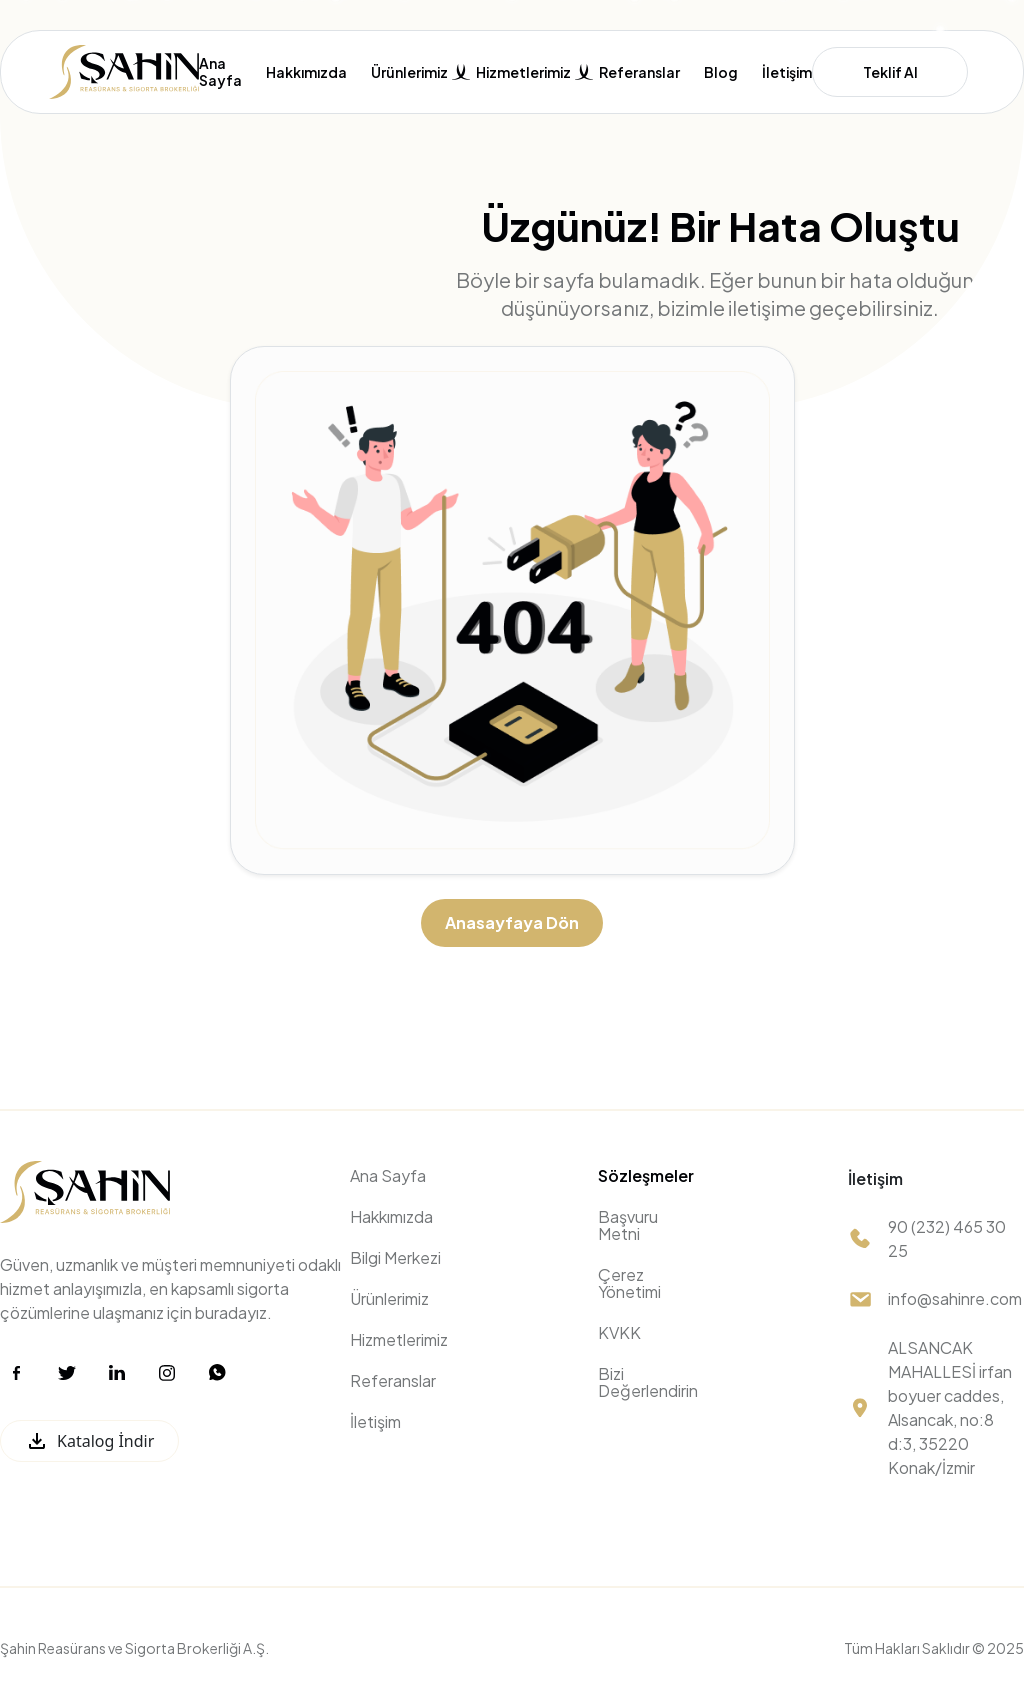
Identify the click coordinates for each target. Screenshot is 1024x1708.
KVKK (619, 1332)
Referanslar (639, 72)
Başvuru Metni (628, 1225)
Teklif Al (890, 72)
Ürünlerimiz (389, 1298)
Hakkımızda (306, 72)
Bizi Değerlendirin (648, 1382)
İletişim (787, 72)
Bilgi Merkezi (395, 1257)
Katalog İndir (89, 1441)
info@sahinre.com (955, 1298)
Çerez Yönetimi (629, 1283)
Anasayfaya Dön (512, 922)
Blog (721, 72)
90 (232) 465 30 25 (947, 1238)
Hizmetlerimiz (399, 1339)
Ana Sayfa (220, 72)
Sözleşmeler (646, 1175)
